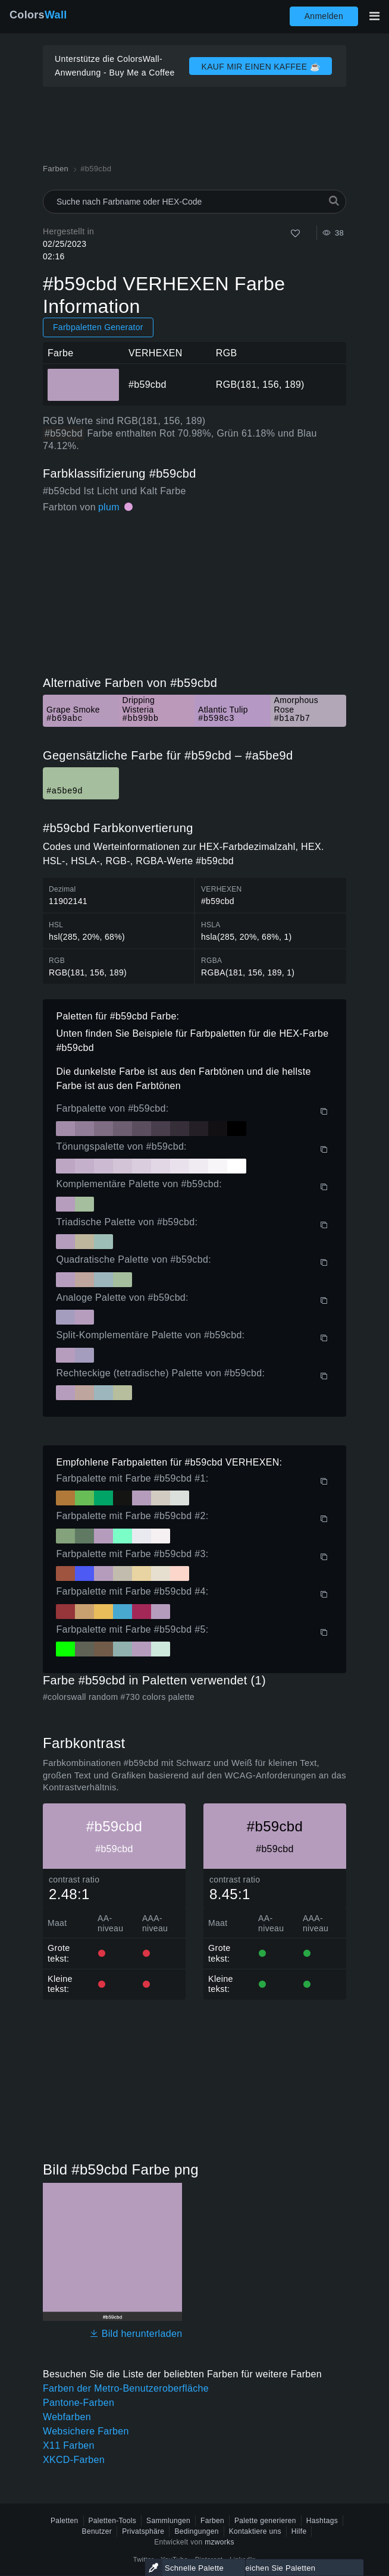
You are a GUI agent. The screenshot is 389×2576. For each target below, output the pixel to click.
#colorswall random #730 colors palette (118, 1697)
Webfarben (67, 2417)
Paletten (65, 2521)
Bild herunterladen (136, 2334)
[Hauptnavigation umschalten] (374, 16)
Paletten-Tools (113, 2521)
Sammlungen (168, 2521)
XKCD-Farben (74, 2460)
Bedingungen (196, 2531)
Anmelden (324, 16)
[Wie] (295, 233)
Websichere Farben (86, 2431)
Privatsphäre (143, 2531)
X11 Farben (69, 2445)
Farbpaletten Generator (98, 327)
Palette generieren (265, 2521)
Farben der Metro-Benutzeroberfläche (126, 2388)
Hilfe (299, 2531)
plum (109, 507)
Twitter (143, 2559)
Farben (212, 2521)
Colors (38, 15)
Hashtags (322, 2521)
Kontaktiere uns (255, 2531)
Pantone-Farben (78, 2403)
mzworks (219, 2542)
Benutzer (97, 2531)
